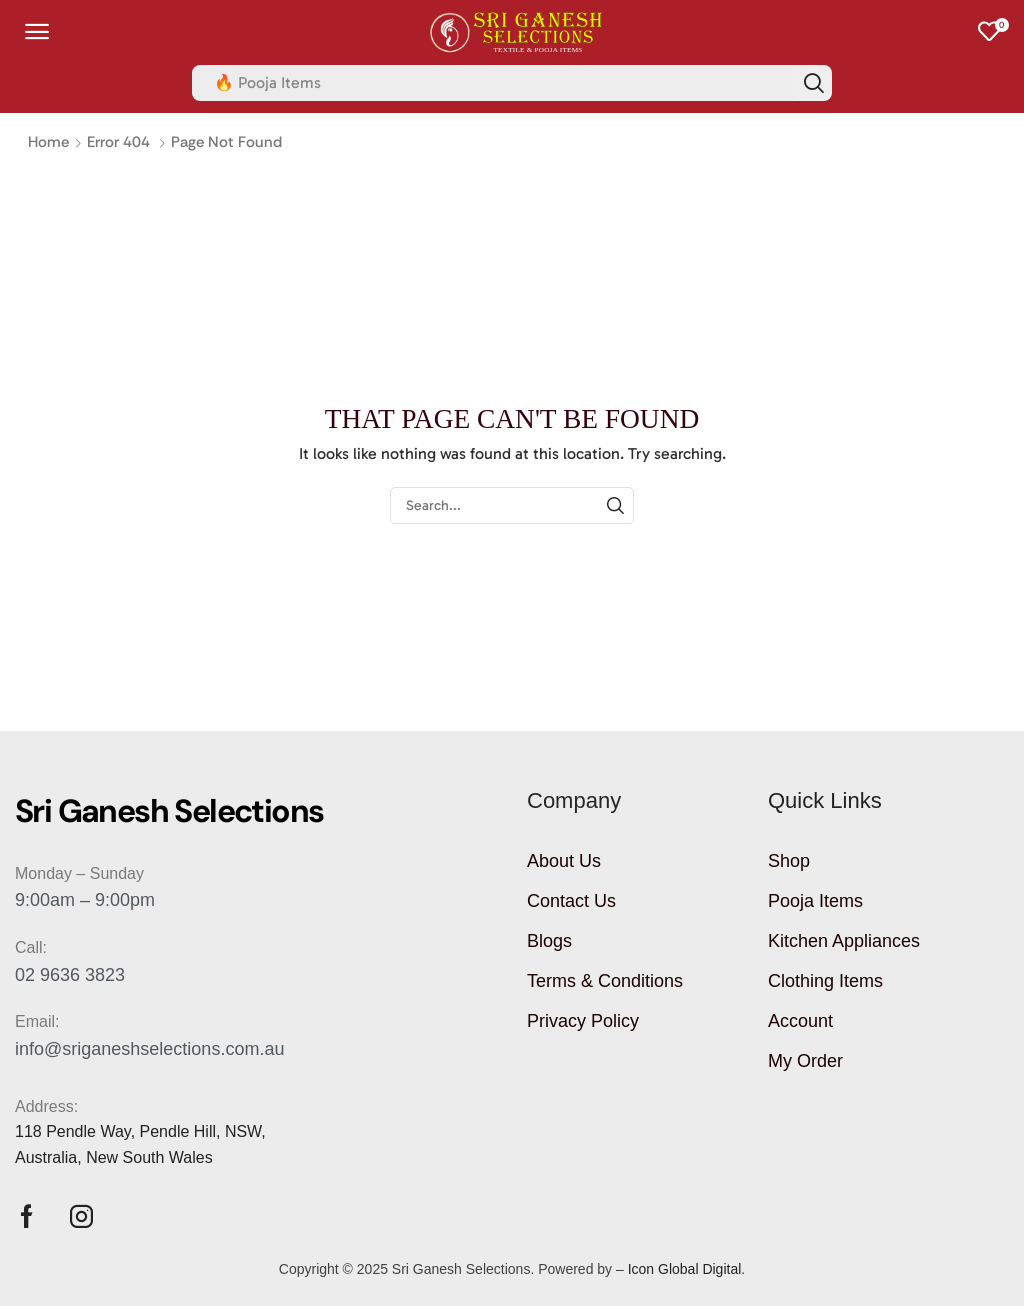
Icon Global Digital (685, 1269)
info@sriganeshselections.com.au (149, 1049)
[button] (37, 32)
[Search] (814, 83)
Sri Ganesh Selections (461, 1269)
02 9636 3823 (70, 975)
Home (48, 142)
